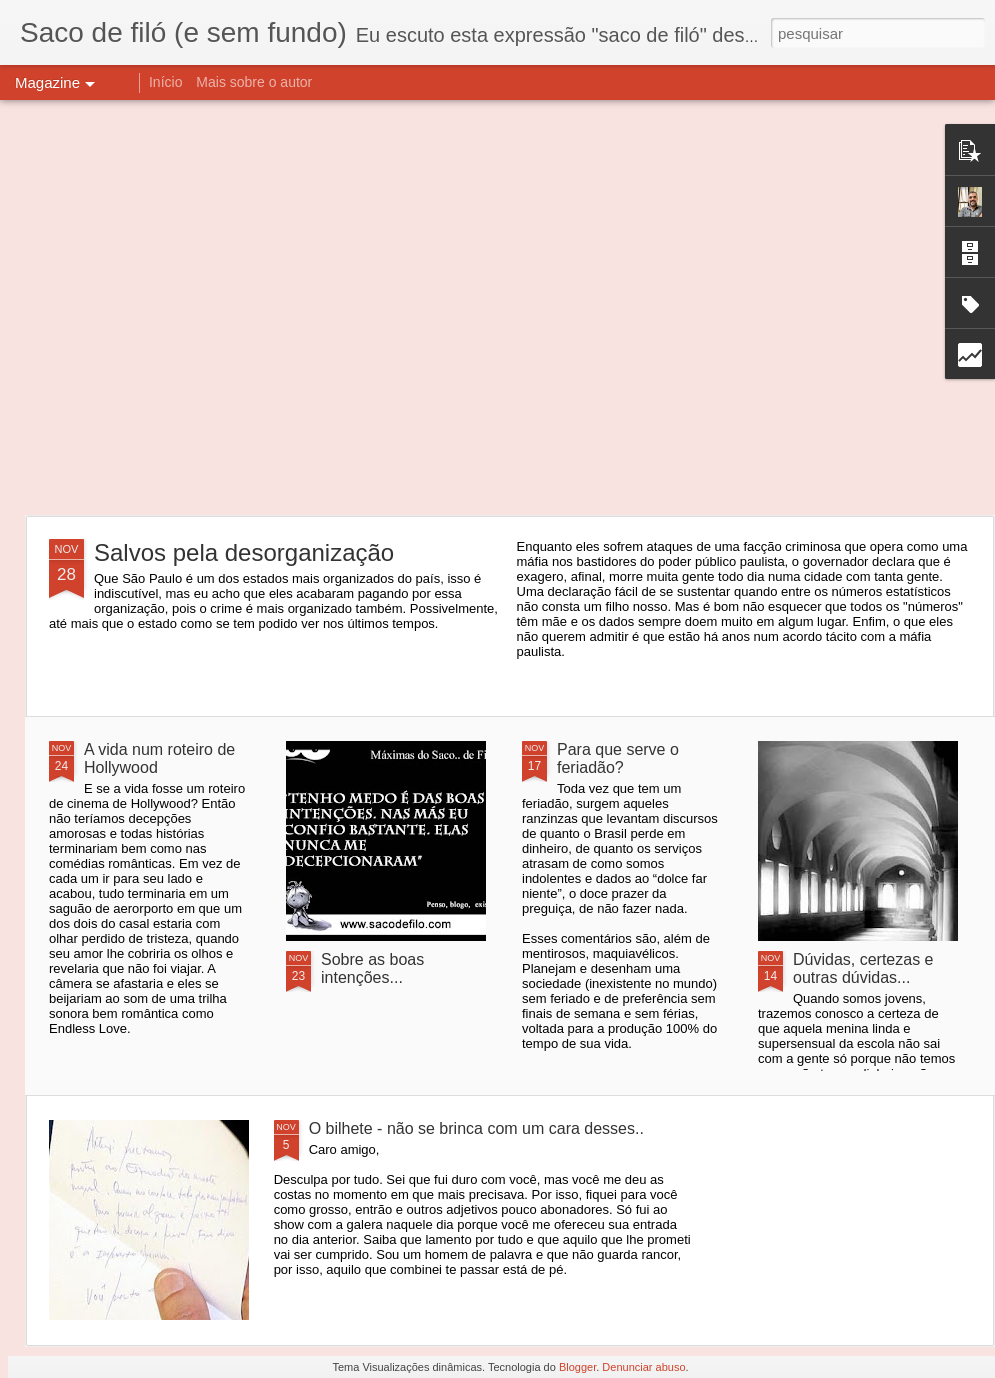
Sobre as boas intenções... (372, 968)
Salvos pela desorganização (244, 552)
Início (165, 82)
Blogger (577, 1367)
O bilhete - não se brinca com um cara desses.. (476, 1128)
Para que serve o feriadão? (618, 758)
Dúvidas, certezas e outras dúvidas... (863, 968)
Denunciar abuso (643, 1367)
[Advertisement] (187, 307)
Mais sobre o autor (254, 82)
